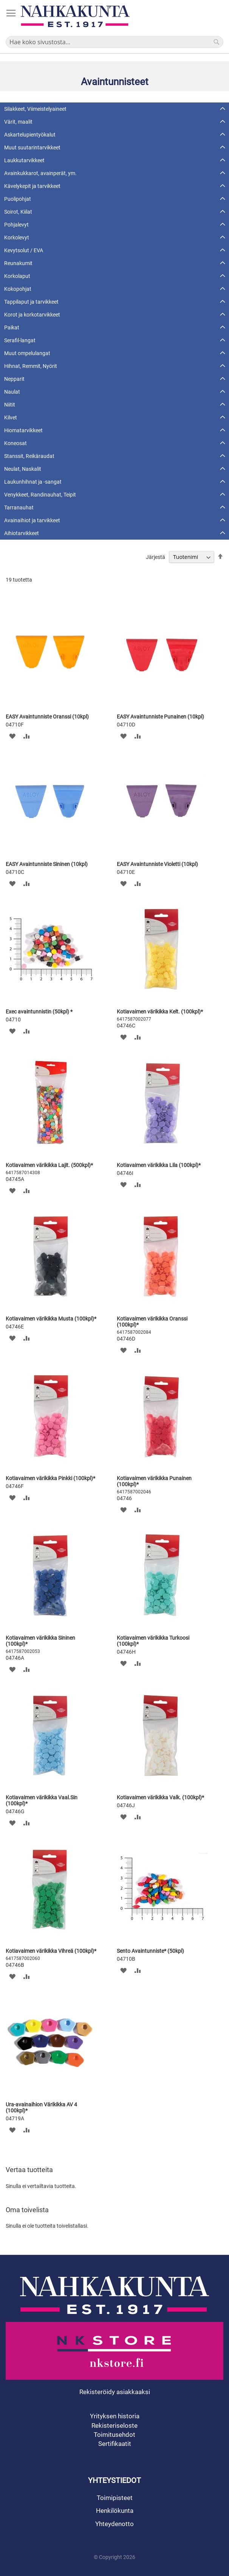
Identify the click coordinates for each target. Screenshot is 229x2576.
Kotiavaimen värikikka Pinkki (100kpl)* (50, 1478)
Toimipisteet (115, 2498)
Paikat (11, 327)
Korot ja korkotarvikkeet (32, 315)
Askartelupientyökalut (30, 135)
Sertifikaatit (114, 2443)
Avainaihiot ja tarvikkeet (32, 520)
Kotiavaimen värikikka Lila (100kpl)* (159, 1165)
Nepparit (14, 379)
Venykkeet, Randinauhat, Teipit (40, 495)
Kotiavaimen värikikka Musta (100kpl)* (51, 1319)
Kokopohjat (17, 289)
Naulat (12, 392)
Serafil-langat (20, 340)
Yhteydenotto (114, 2524)
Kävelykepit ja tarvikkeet (32, 186)
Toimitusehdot (114, 2434)
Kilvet (10, 417)
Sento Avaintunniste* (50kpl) (150, 1951)
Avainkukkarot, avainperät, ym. (40, 173)
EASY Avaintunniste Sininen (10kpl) (47, 864)
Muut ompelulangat (27, 353)
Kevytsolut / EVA (23, 250)
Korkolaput (17, 276)
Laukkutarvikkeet (24, 160)
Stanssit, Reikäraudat (29, 456)
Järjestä (155, 557)
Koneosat (15, 443)
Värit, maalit (18, 122)
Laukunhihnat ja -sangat (33, 482)
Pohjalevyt (16, 225)
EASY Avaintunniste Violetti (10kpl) (157, 864)
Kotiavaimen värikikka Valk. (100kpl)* (160, 1797)
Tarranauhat (19, 507)
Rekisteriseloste (114, 2425)
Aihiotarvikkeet (21, 533)
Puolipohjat (17, 199)
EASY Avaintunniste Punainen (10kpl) (160, 717)
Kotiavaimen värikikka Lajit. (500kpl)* (49, 1165)
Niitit (9, 405)
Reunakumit (18, 263)
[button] (12, 736)
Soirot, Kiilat (18, 212)
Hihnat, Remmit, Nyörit (30, 366)
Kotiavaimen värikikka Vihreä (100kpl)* (51, 1951)
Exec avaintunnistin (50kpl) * (39, 1012)
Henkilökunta (114, 2510)
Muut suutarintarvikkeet (32, 147)
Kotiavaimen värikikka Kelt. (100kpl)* (160, 1012)
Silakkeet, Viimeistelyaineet (35, 109)
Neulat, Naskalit (22, 469)
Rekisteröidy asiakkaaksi (114, 2392)
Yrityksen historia (114, 2416)
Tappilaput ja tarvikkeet (31, 302)
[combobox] (114, 42)
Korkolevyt (16, 237)
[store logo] (75, 16)
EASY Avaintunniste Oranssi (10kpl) (47, 717)
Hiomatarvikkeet (23, 430)
